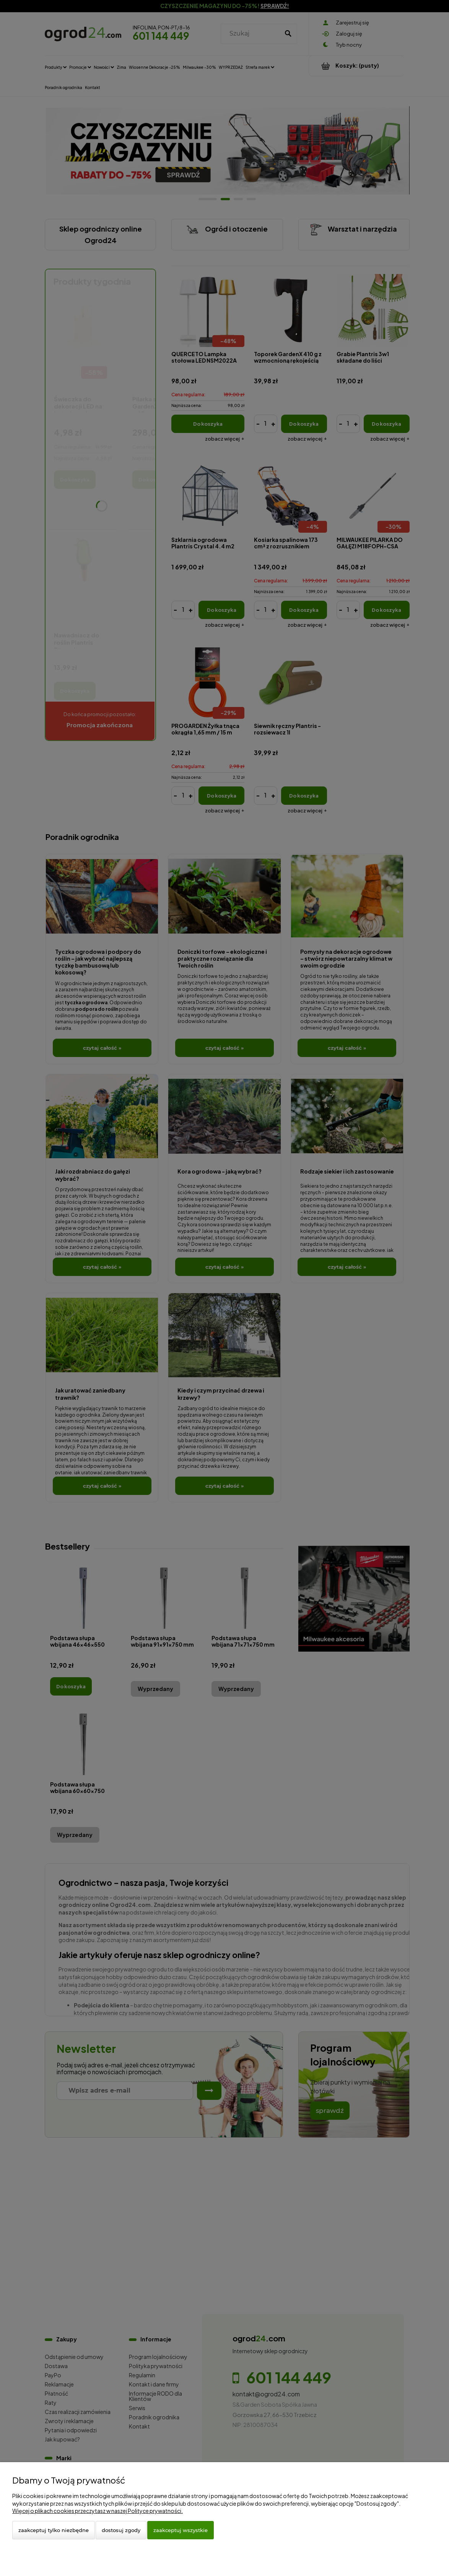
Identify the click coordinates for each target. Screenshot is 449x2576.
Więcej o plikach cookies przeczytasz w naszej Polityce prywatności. (97, 2510)
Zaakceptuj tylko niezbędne (53, 2530)
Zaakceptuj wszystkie (180, 2530)
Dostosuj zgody (121, 2530)
